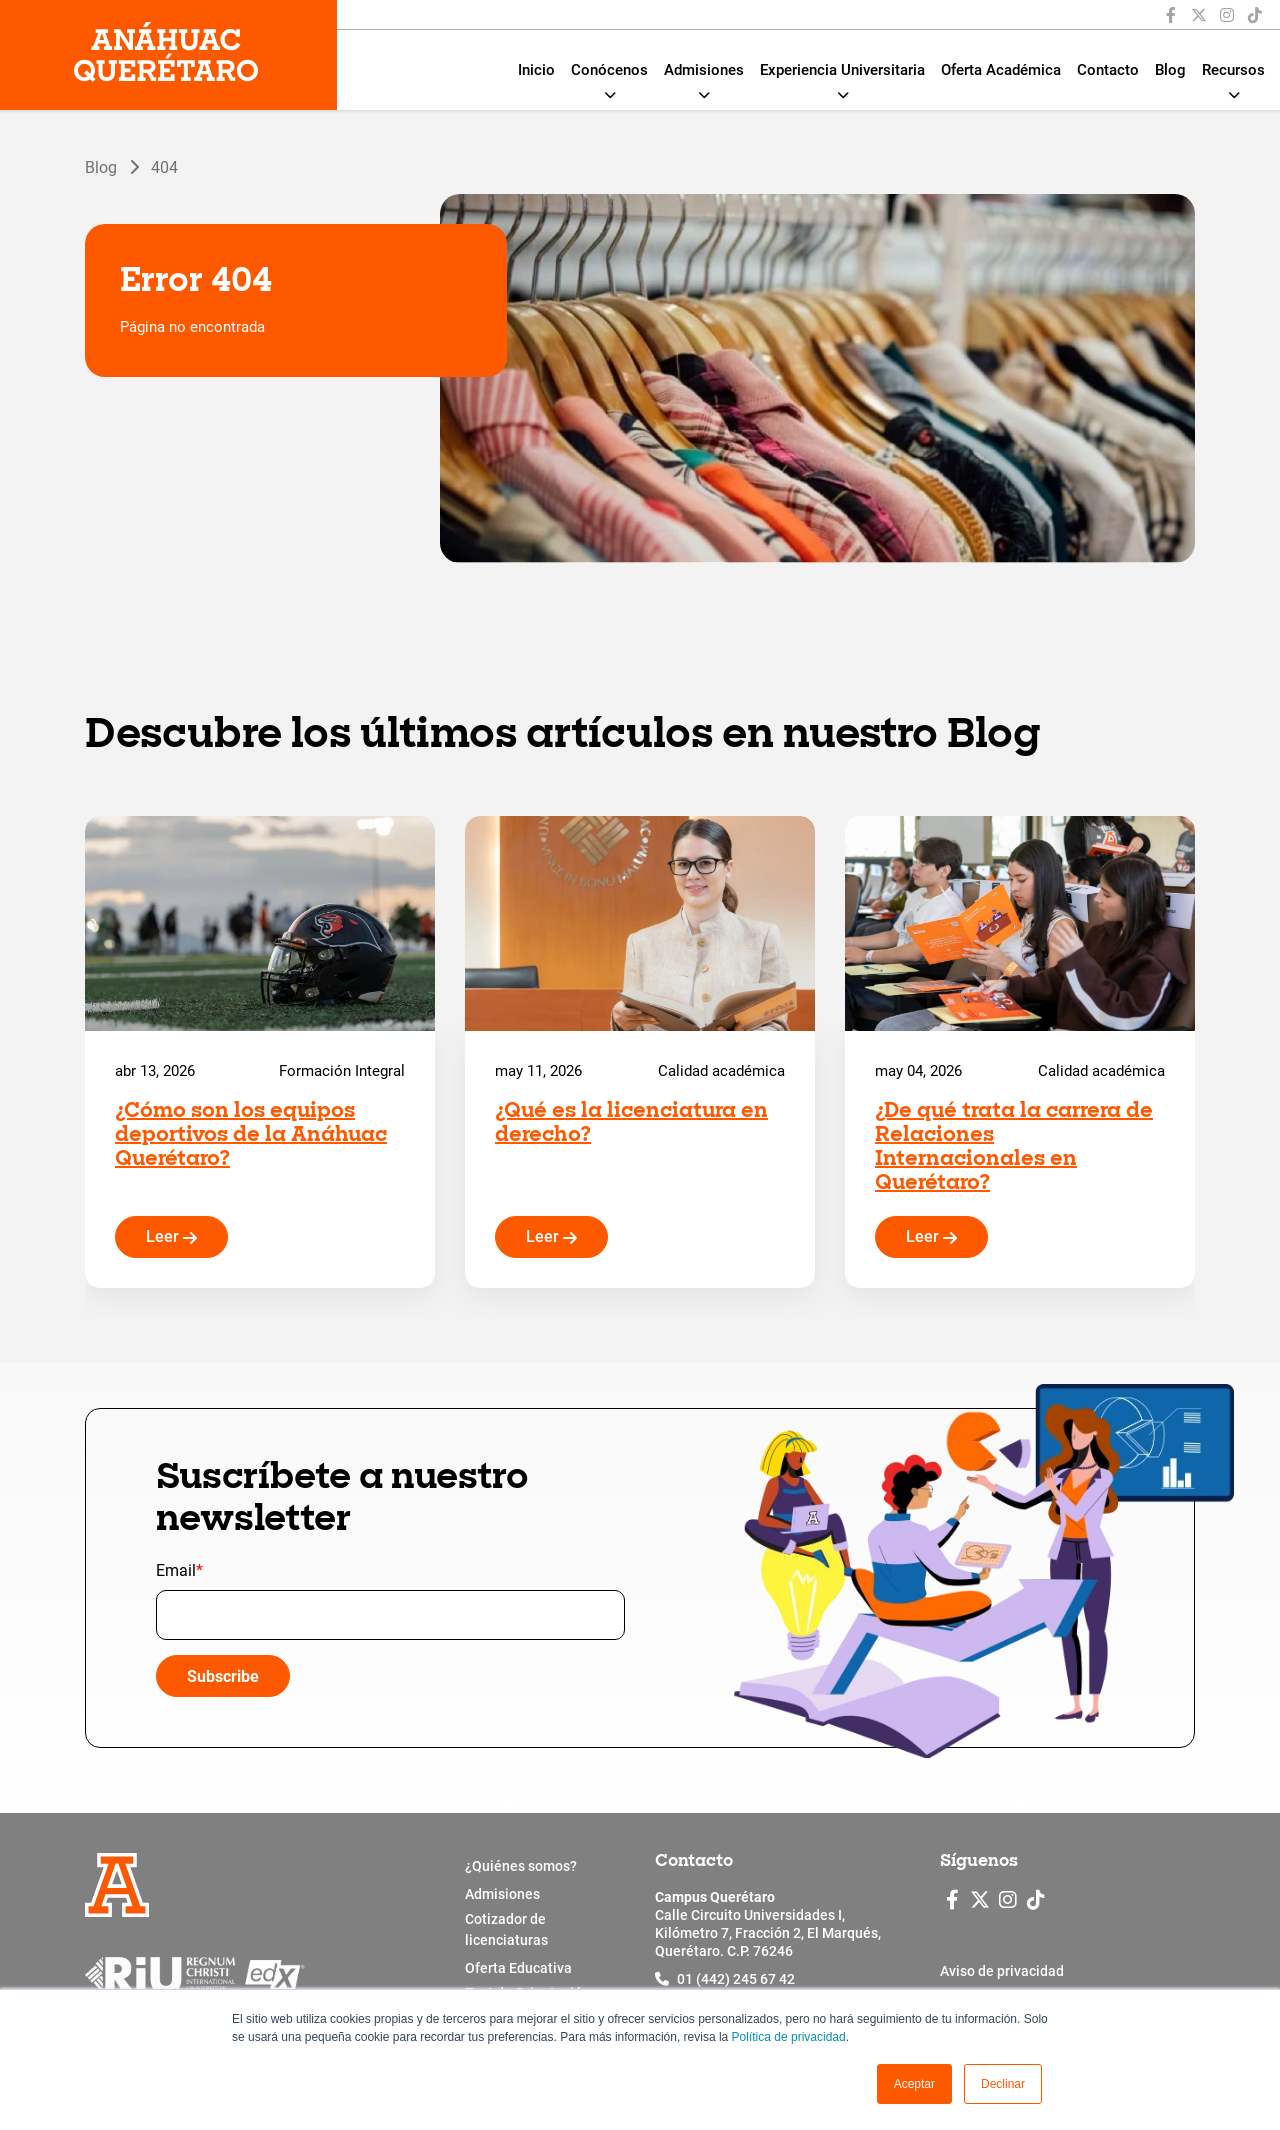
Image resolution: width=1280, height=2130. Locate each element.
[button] (914, 2084)
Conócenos (609, 70)
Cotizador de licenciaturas (506, 1929)
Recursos (1233, 70)
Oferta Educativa (518, 1968)
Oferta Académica (1001, 70)
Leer (171, 1236)
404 (164, 166)
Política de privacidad (789, 2037)
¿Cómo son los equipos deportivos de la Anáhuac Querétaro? (251, 1136)
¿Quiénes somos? (521, 1866)
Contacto (1108, 70)
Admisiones (704, 70)
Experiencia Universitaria (842, 70)
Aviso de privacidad (1002, 1971)
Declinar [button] (1003, 2084)
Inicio (536, 70)
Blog (1170, 70)
